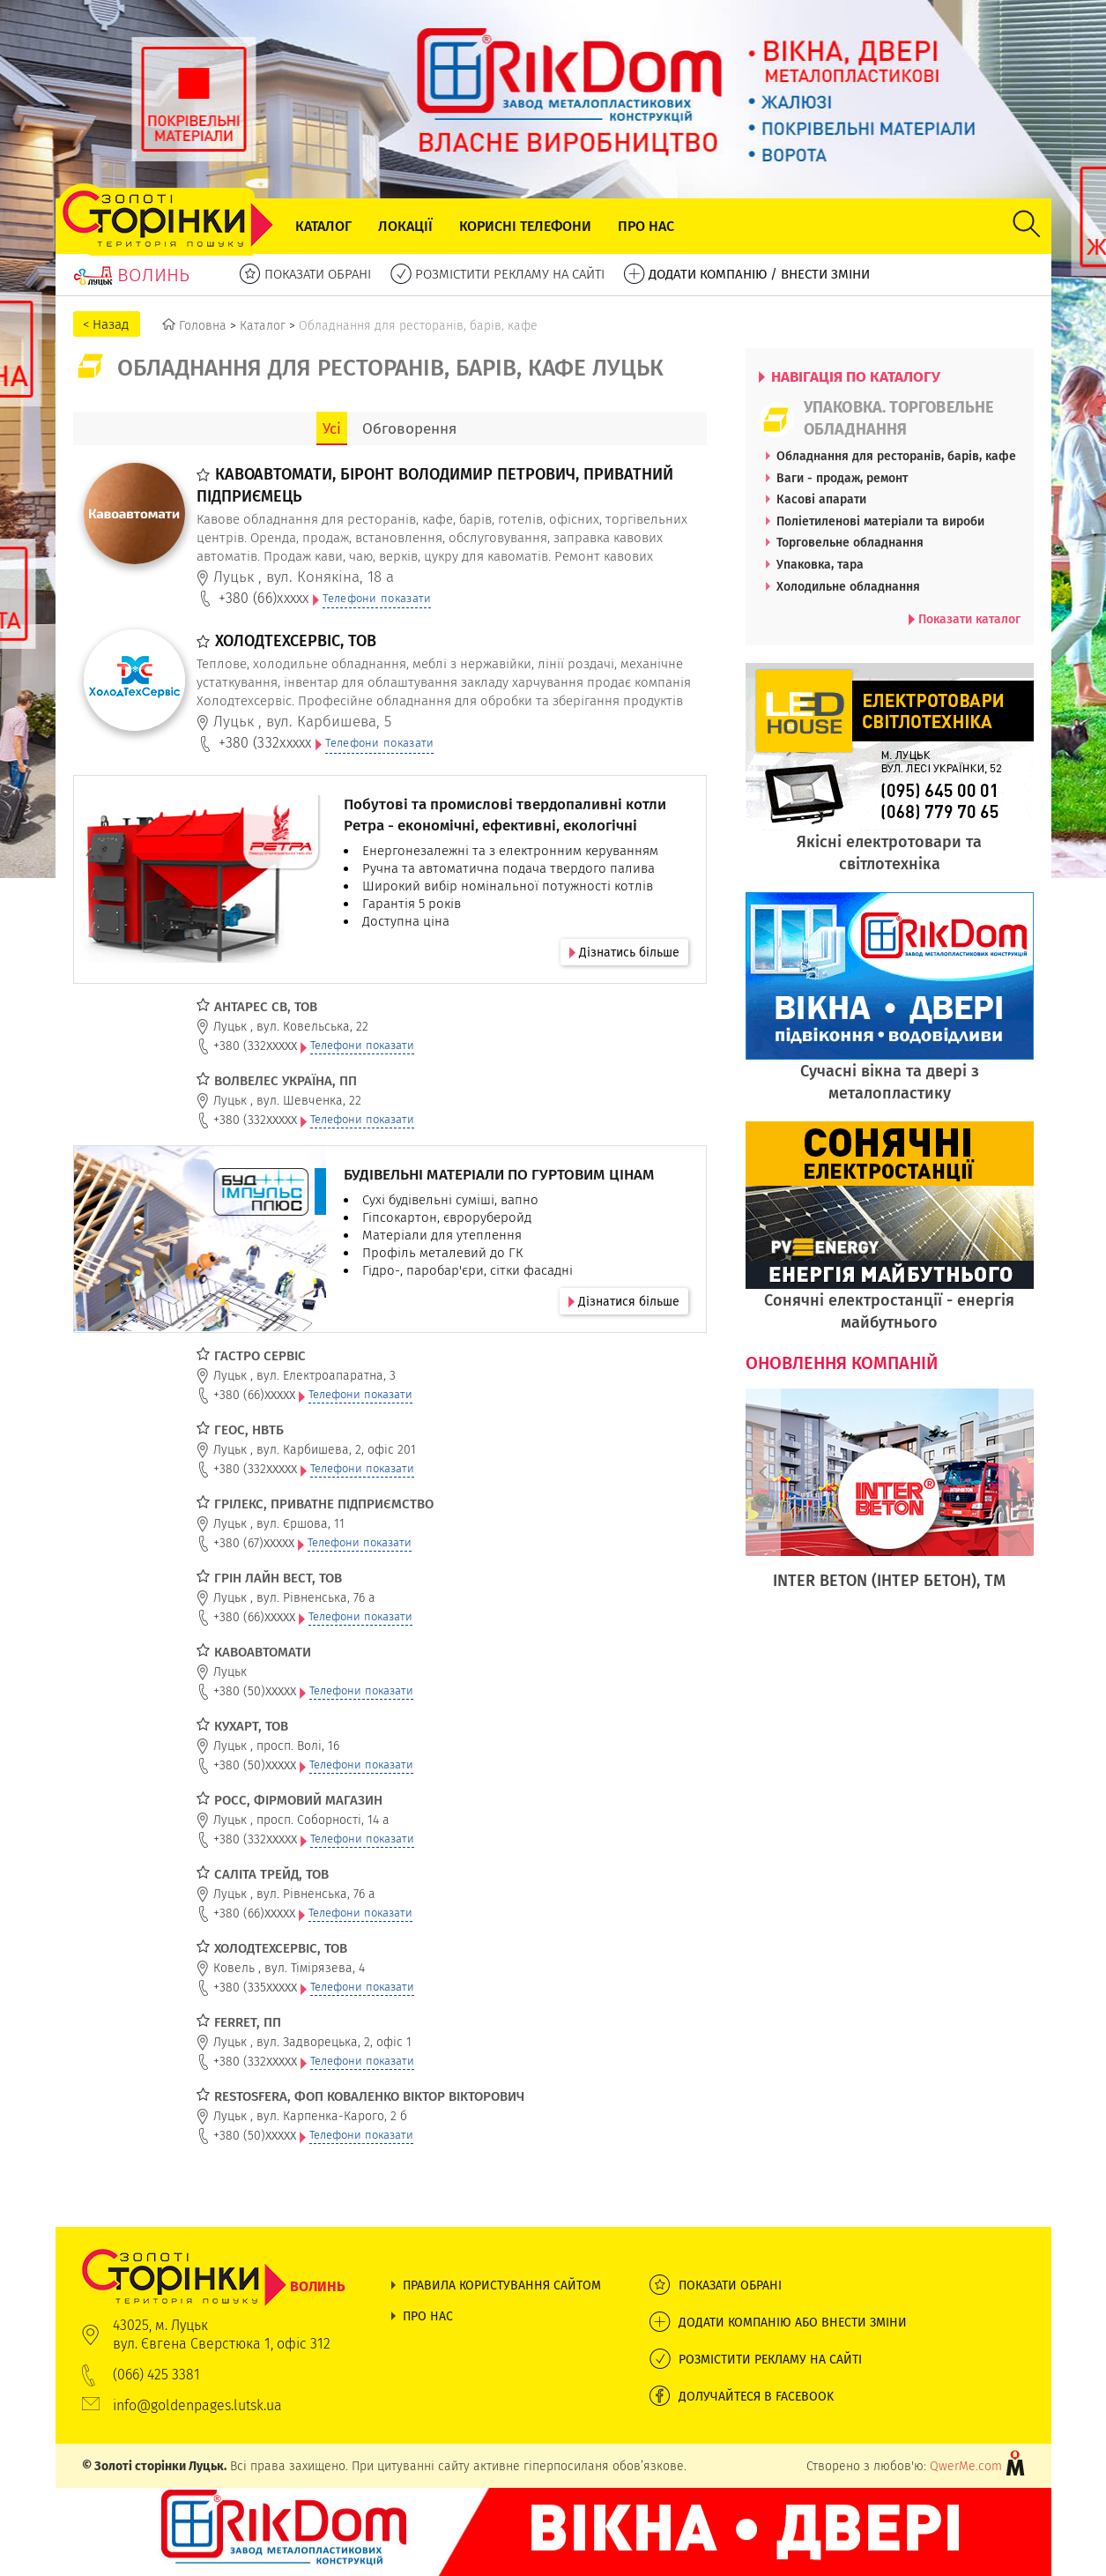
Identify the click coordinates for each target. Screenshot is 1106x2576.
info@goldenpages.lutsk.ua (197, 2405)
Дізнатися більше (623, 1301)
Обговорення (409, 428)
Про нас (646, 226)
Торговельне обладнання (850, 542)
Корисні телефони (525, 226)
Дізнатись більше (624, 952)
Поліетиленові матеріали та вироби (880, 521)
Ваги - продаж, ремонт (842, 478)
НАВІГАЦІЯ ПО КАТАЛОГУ (849, 376)
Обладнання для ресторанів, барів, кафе (896, 456)
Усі (332, 428)
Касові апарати (821, 499)
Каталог (323, 226)
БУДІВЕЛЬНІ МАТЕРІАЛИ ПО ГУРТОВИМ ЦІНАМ (499, 1174)
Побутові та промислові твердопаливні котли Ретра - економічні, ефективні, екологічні (505, 814)
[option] (890, 1499)
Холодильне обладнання (848, 586)
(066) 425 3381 (156, 2374)
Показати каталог (965, 619)
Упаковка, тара (820, 564)
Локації (405, 226)
